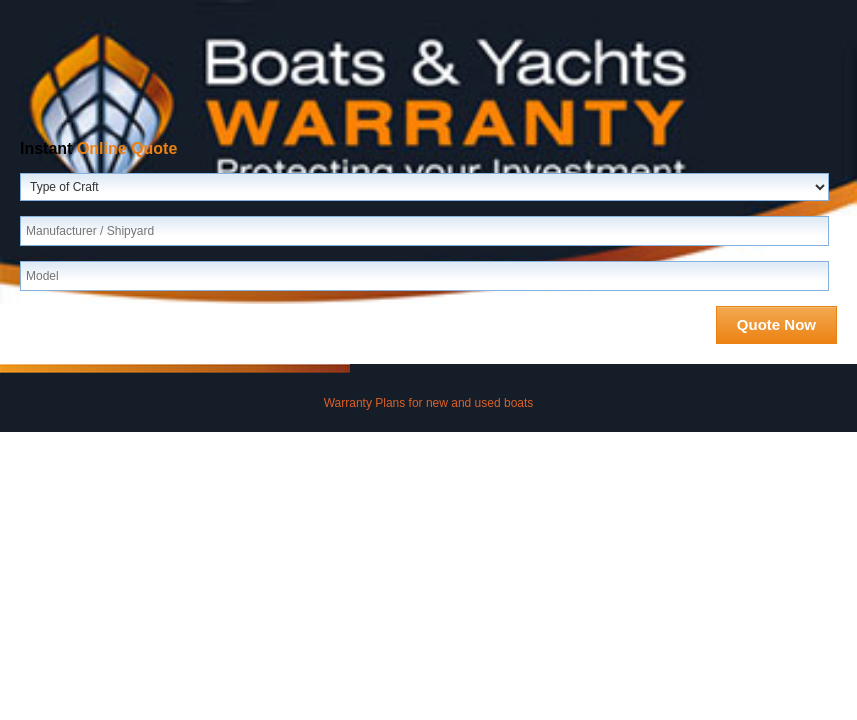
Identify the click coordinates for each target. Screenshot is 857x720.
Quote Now (776, 324)
